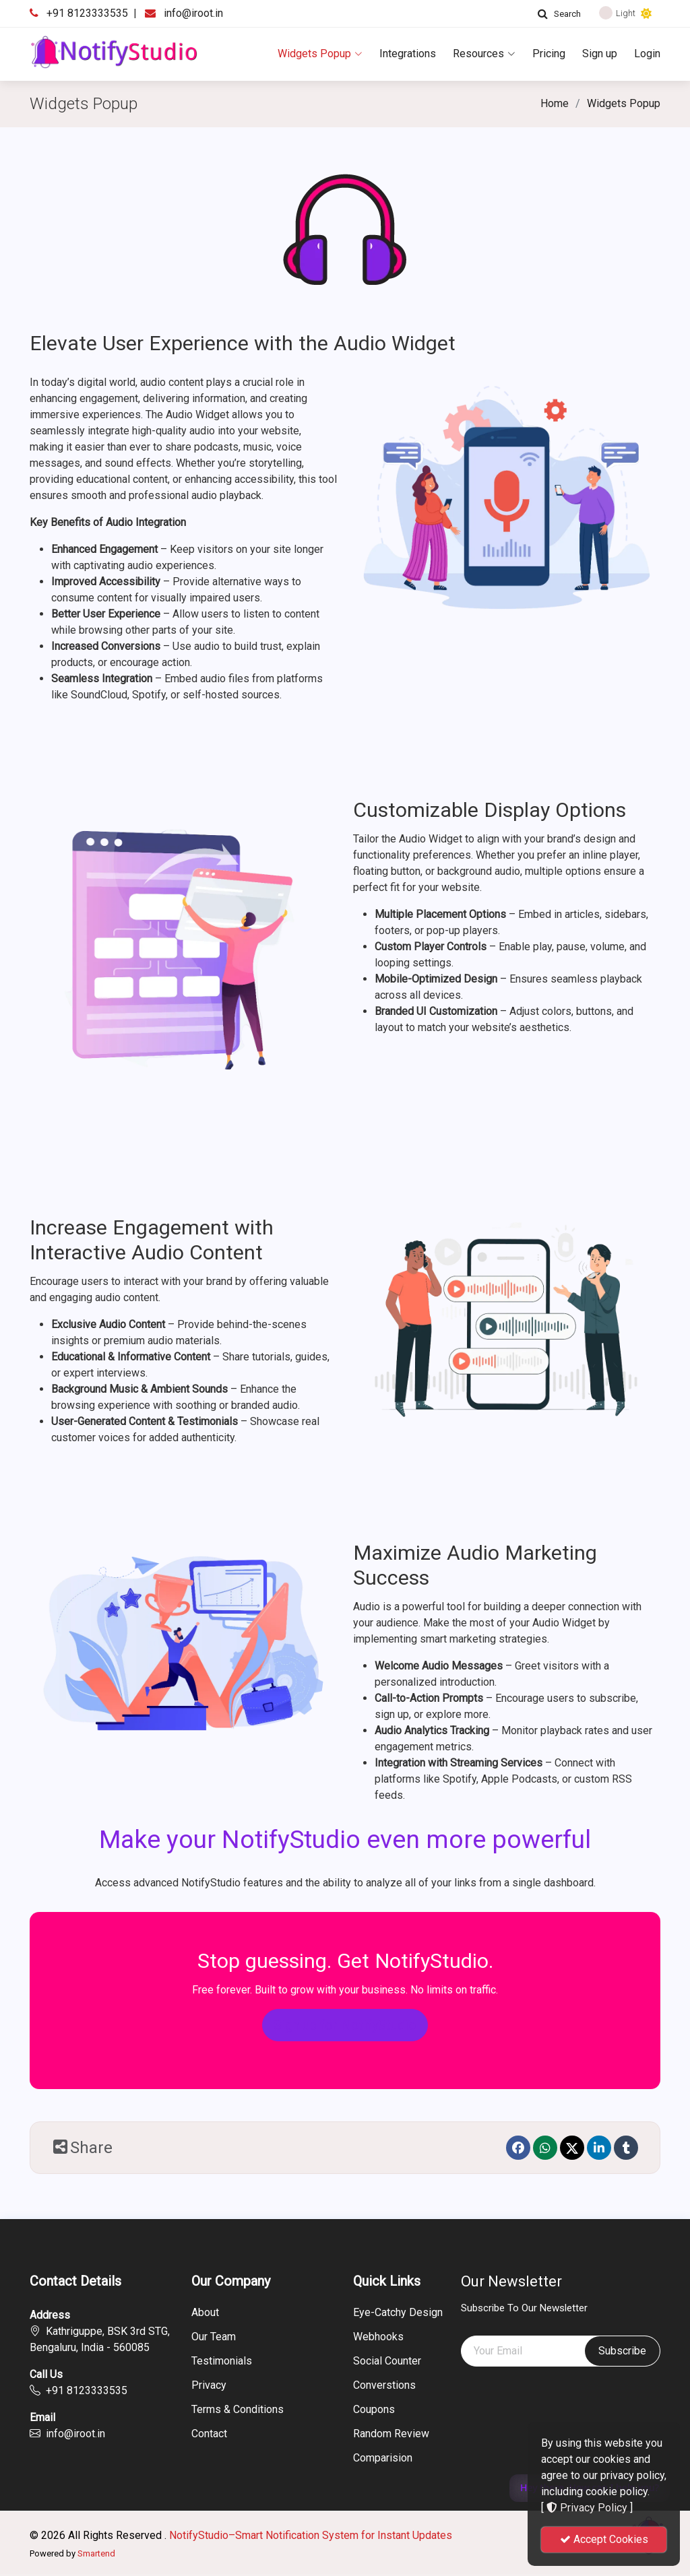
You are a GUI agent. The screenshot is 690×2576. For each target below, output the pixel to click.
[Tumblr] (626, 2148)
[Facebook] (518, 2148)
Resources (484, 53)
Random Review (391, 2434)
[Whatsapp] (545, 2148)
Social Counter (387, 2361)
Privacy (208, 2385)
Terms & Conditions (237, 2409)
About (205, 2312)
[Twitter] (572, 2148)
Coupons (374, 2409)
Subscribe (622, 2350)
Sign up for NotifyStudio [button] (345, 2025)
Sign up (599, 53)
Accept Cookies (604, 2539)
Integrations (407, 53)
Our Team (213, 2337)
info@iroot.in (193, 13)
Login (647, 53)
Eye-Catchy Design (398, 2312)
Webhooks (378, 2337)
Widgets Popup (320, 53)
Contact (209, 2434)
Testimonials (221, 2361)
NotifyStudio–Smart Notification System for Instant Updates (310, 2535)
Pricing (548, 53)
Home (554, 103)
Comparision (382, 2458)
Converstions (384, 2385)
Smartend (96, 2553)
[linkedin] (599, 2148)
